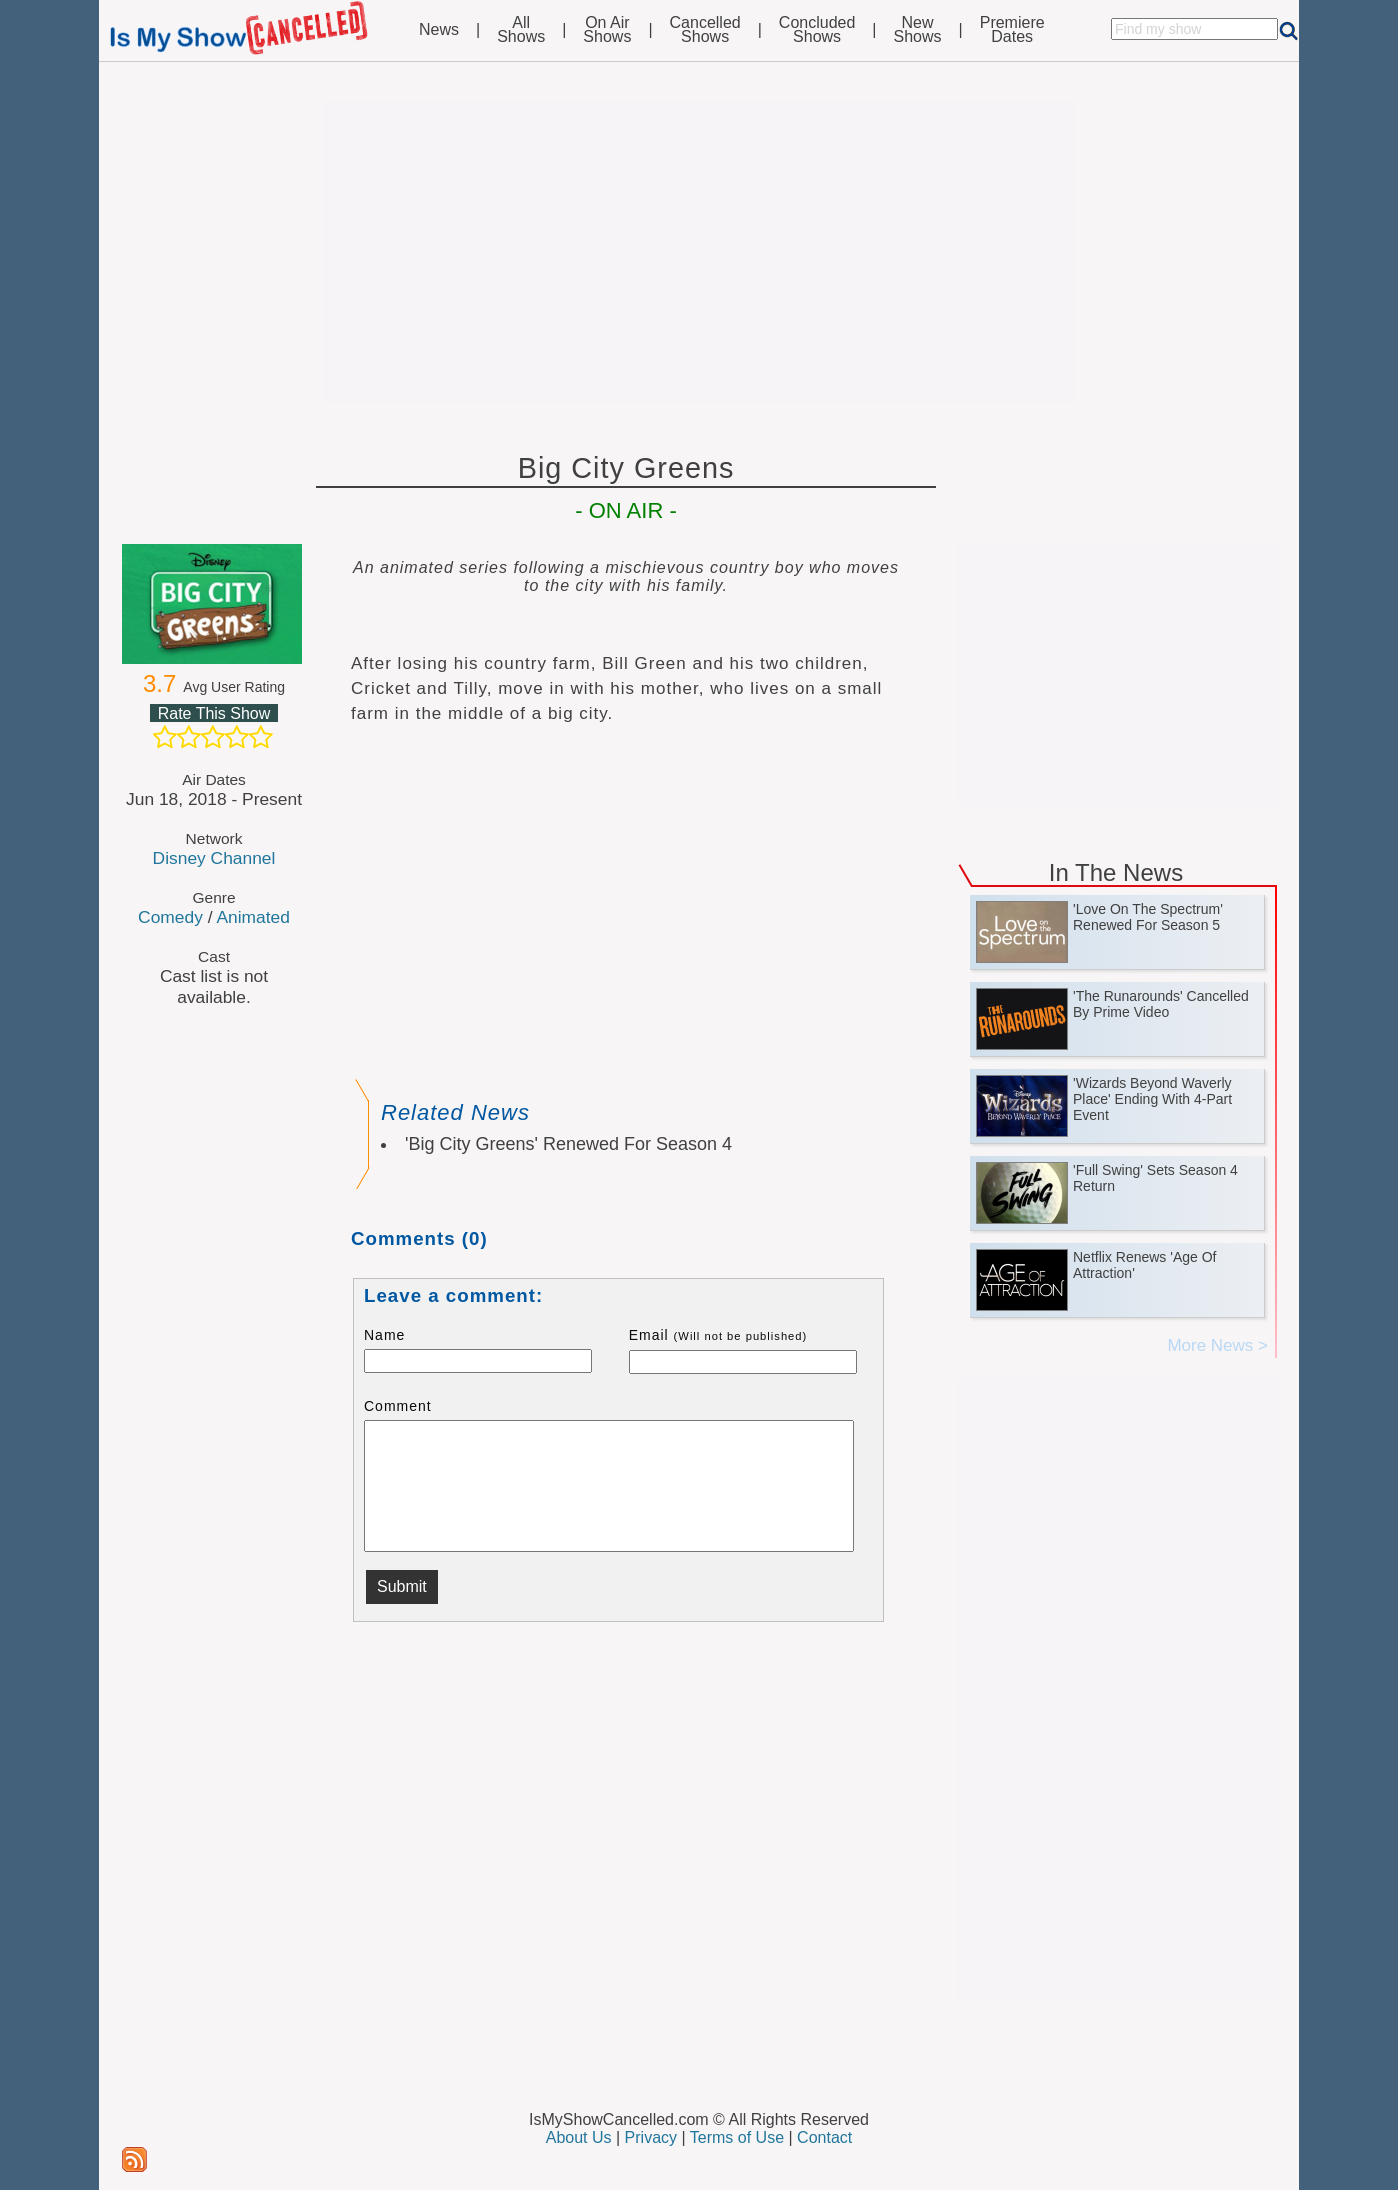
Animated (252, 917)
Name (384, 1335)
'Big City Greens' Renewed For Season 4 (568, 1144)
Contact (824, 2137)
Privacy (651, 2137)
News (439, 30)
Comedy (170, 917)
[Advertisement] (699, 252)
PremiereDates (1012, 30)
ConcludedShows (817, 30)
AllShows (521, 30)
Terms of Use (737, 2137)
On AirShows (607, 30)
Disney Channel (214, 858)
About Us (579, 2137)
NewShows (918, 30)
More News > (1217, 1345)
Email (718, 1335)
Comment (398, 1406)
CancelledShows (705, 30)
